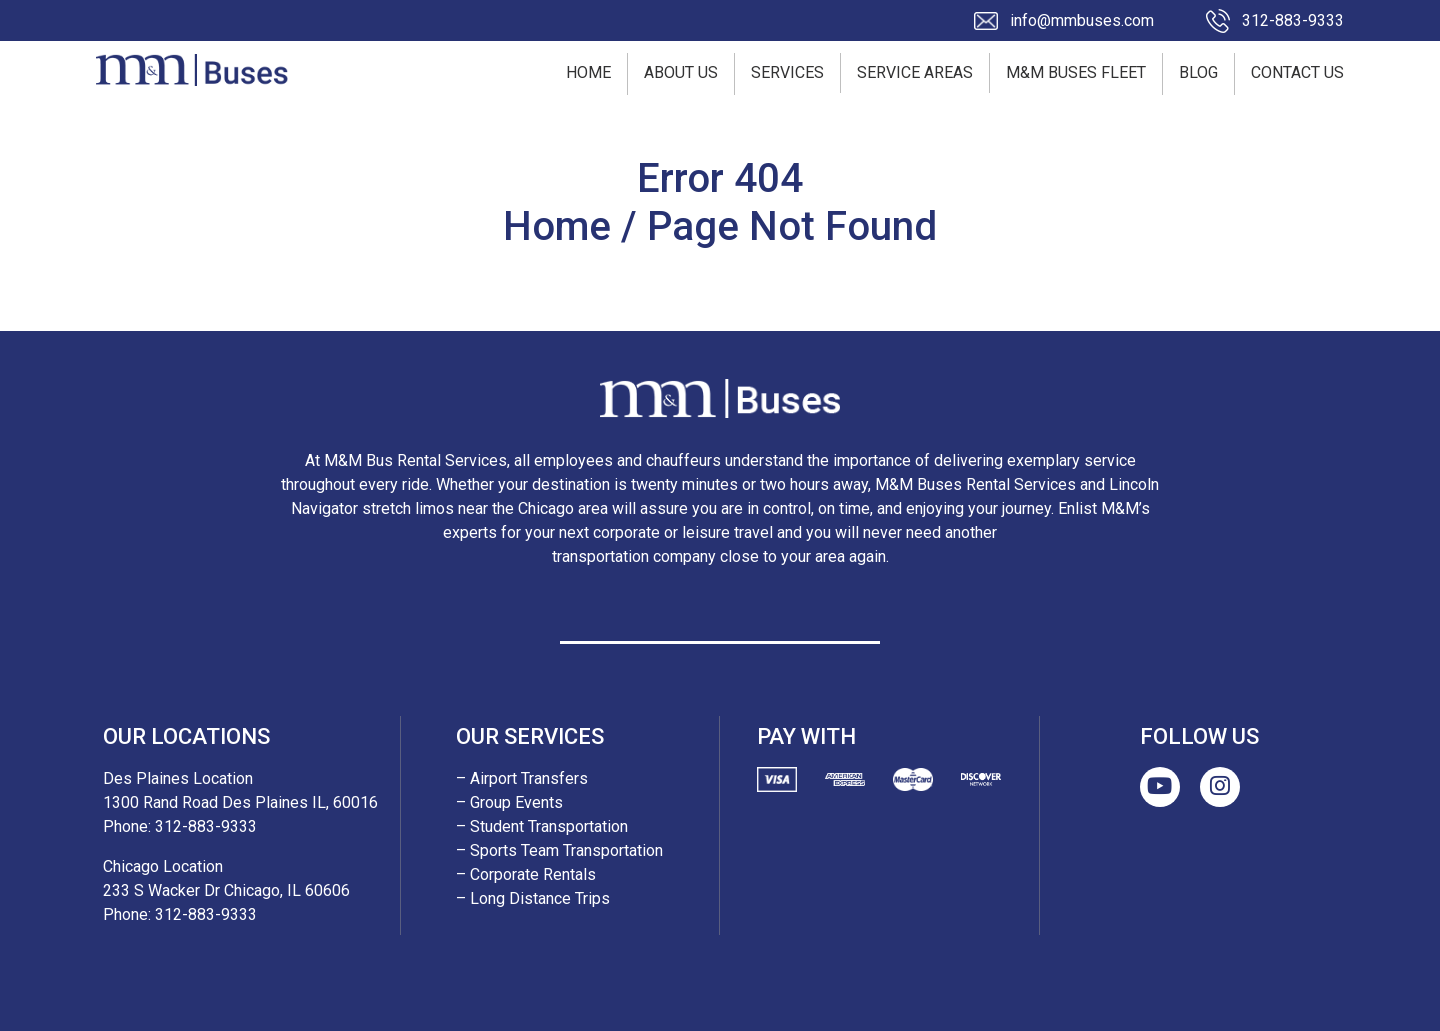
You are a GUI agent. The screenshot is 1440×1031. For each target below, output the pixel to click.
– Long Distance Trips (533, 898)
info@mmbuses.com (1082, 20)
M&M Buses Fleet (1076, 72)
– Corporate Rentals (526, 874)
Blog (1198, 72)
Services (787, 72)
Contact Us (1297, 72)
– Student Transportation (542, 826)
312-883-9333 (1293, 20)
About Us (681, 72)
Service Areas (915, 72)
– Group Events (509, 802)
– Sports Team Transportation (559, 850)
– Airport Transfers (522, 778)
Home (588, 72)
